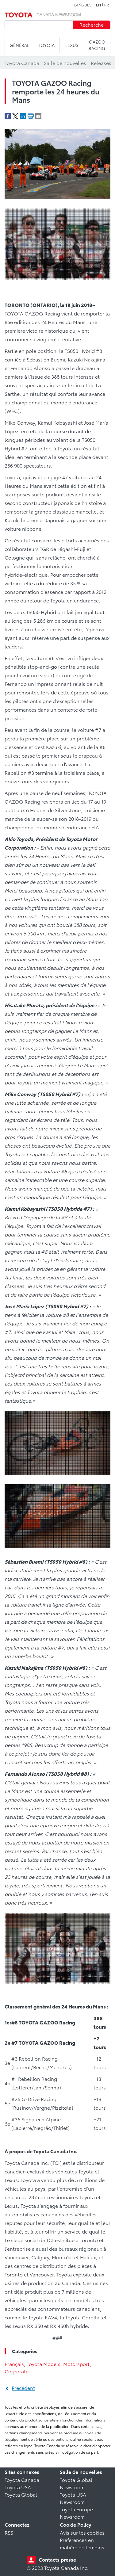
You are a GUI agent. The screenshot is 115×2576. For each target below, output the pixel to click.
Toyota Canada (22, 2479)
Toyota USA (18, 2486)
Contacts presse (57, 2559)
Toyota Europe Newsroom (76, 2512)
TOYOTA (47, 45)
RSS (9, 2532)
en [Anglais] (98, 4)
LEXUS (71, 45)
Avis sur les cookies (82, 2532)
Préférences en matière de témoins (82, 2543)
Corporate (17, 2371)
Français (14, 2363)
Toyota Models (43, 2363)
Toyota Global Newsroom (76, 2483)
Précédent (23, 2387)
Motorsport (76, 2363)
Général (19, 45)
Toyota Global (21, 2494)
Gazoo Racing (97, 45)
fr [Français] (106, 4)
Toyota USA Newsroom (73, 2498)
